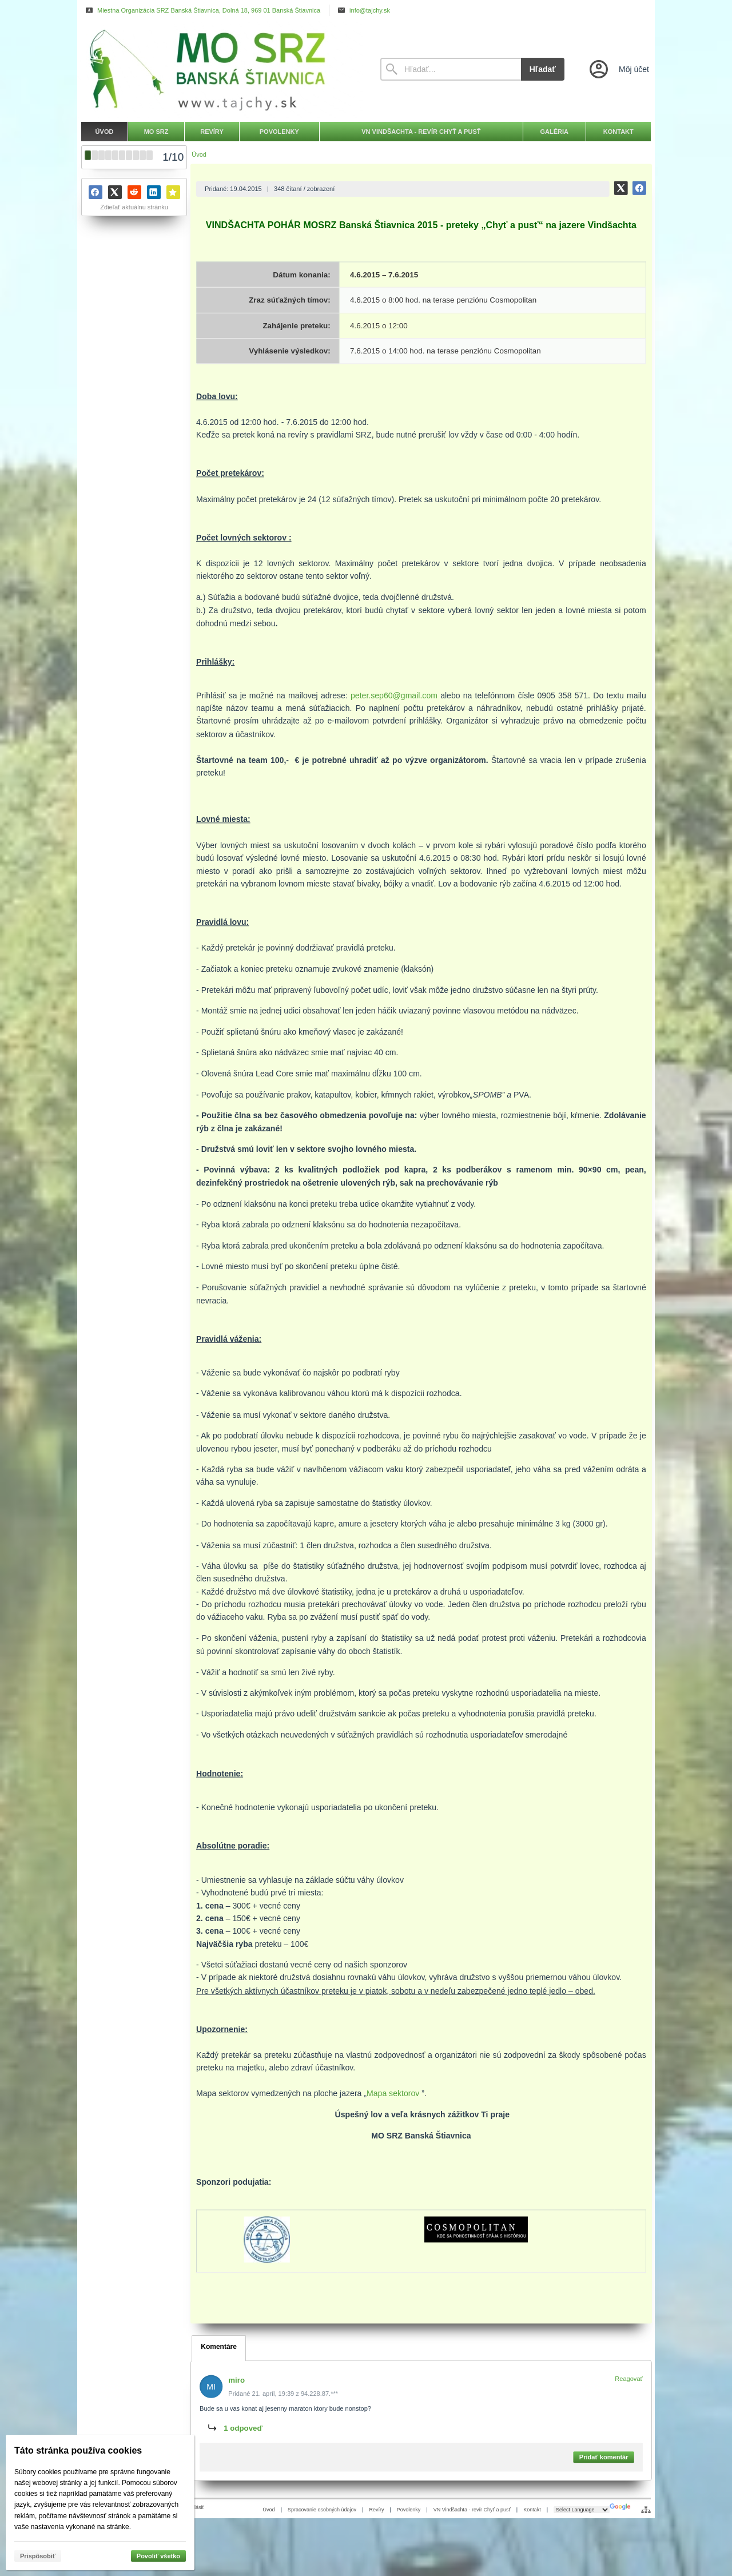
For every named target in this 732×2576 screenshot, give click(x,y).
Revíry (376, 2510)
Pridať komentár (603, 2457)
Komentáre (219, 2347)
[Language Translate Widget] (582, 2509)
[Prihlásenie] (618, 69)
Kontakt (532, 2510)
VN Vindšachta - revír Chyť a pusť (472, 2510)
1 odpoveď (243, 2428)
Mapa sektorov (393, 2093)
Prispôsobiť (37, 2556)
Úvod (269, 2510)
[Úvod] (220, 69)
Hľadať (543, 69)
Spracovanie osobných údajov (322, 2510)
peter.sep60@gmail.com (394, 695)
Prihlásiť (194, 2507)
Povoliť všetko (158, 2556)
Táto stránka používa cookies (78, 2450)
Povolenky (409, 2510)
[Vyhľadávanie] (450, 69)
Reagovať (629, 2378)
